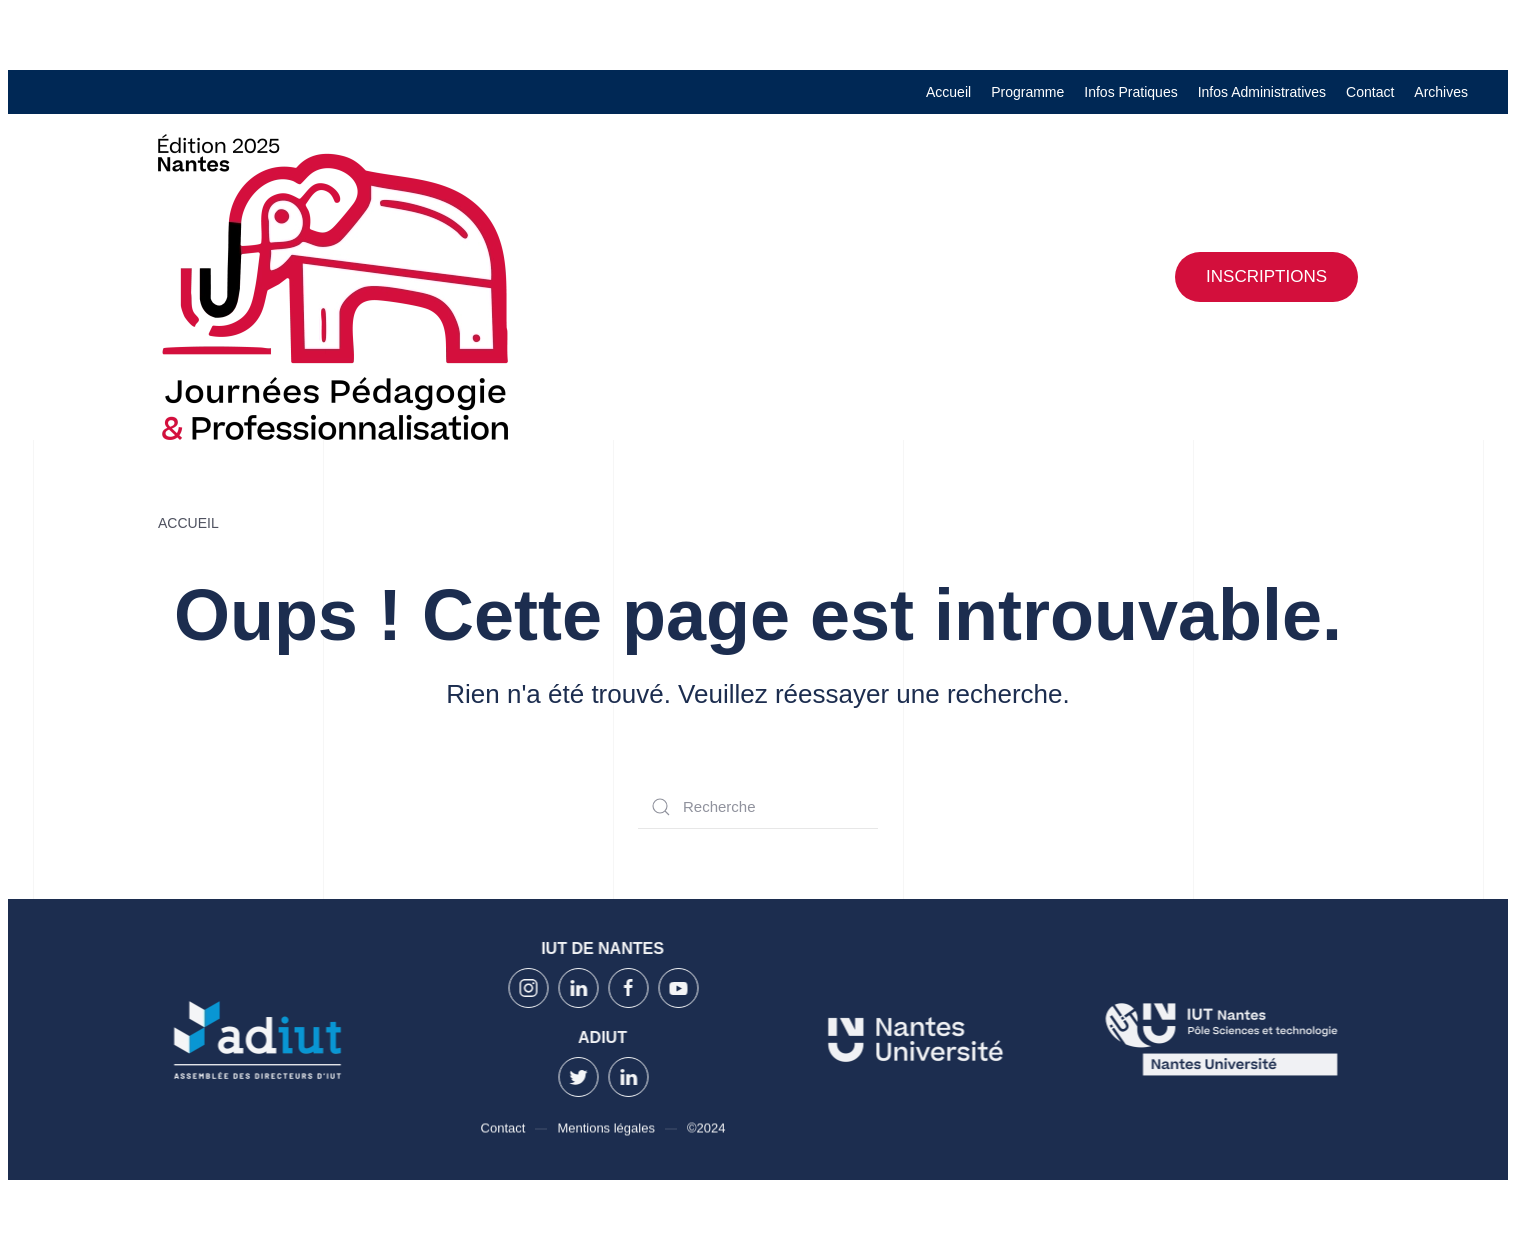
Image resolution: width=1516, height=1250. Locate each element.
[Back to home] (333, 287)
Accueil (948, 92)
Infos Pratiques (1130, 92)
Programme (1027, 92)
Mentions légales (606, 1129)
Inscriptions (1266, 276)
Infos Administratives (1262, 92)
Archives (1441, 92)
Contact (1370, 92)
